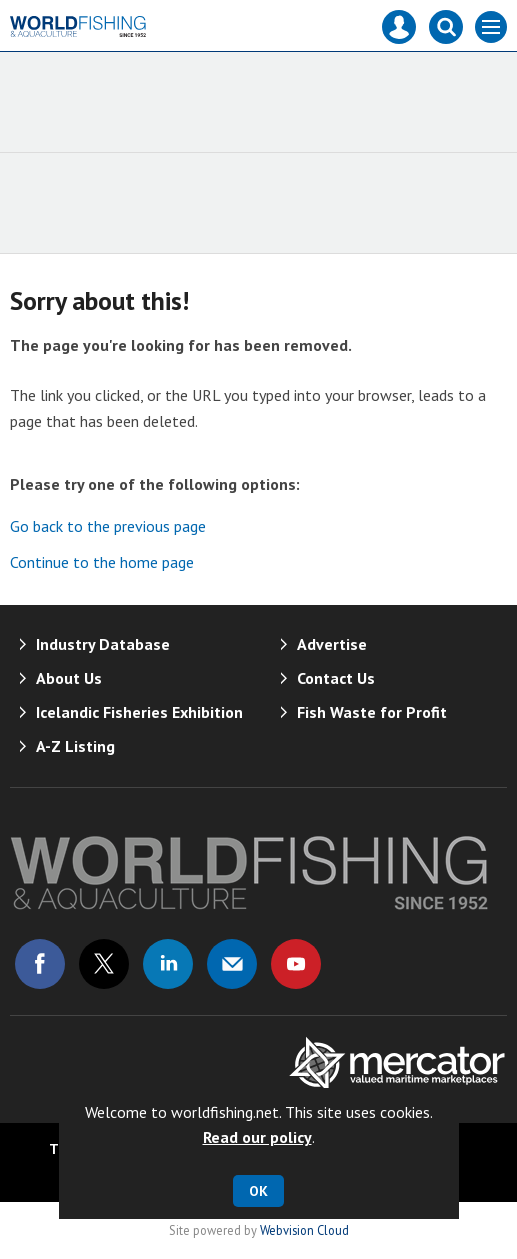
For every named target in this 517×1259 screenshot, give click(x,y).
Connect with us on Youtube (296, 964)
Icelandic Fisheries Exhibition (139, 712)
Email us (232, 964)
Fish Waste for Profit (372, 712)
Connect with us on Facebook (40, 964)
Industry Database (103, 644)
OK (258, 1191)
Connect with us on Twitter (104, 964)
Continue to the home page (102, 562)
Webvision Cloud (304, 1230)
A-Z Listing (75, 746)
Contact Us (336, 678)
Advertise (332, 644)
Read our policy (257, 1137)
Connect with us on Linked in (168, 964)
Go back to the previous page (108, 526)
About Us (69, 678)
